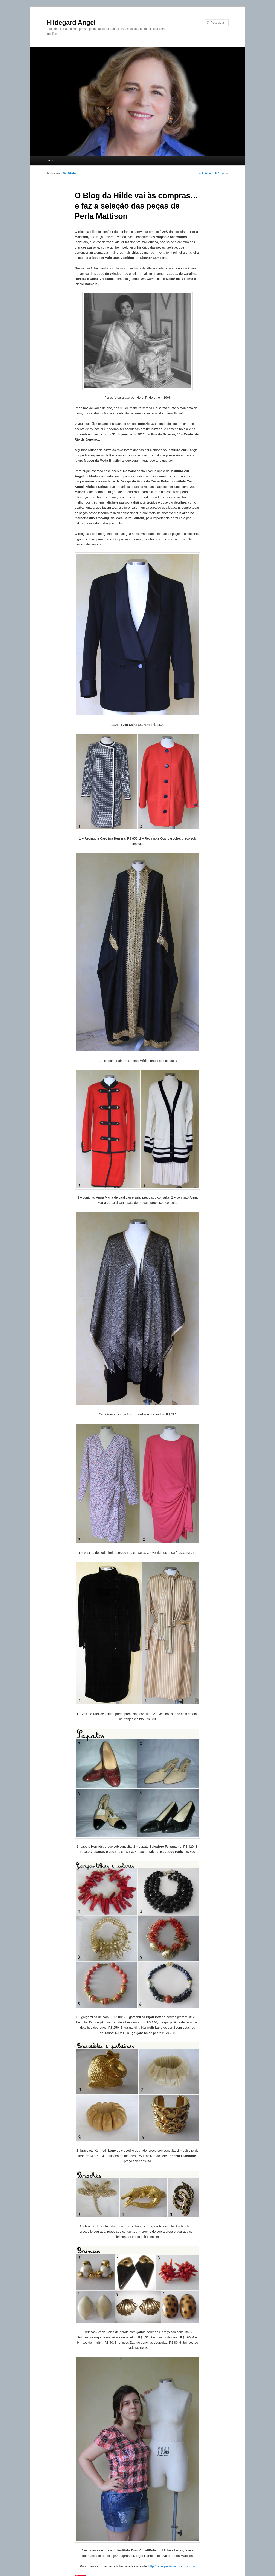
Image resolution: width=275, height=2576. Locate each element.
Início (50, 160)
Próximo (222, 173)
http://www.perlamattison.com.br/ (171, 2566)
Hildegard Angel (71, 22)
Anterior (205, 173)
